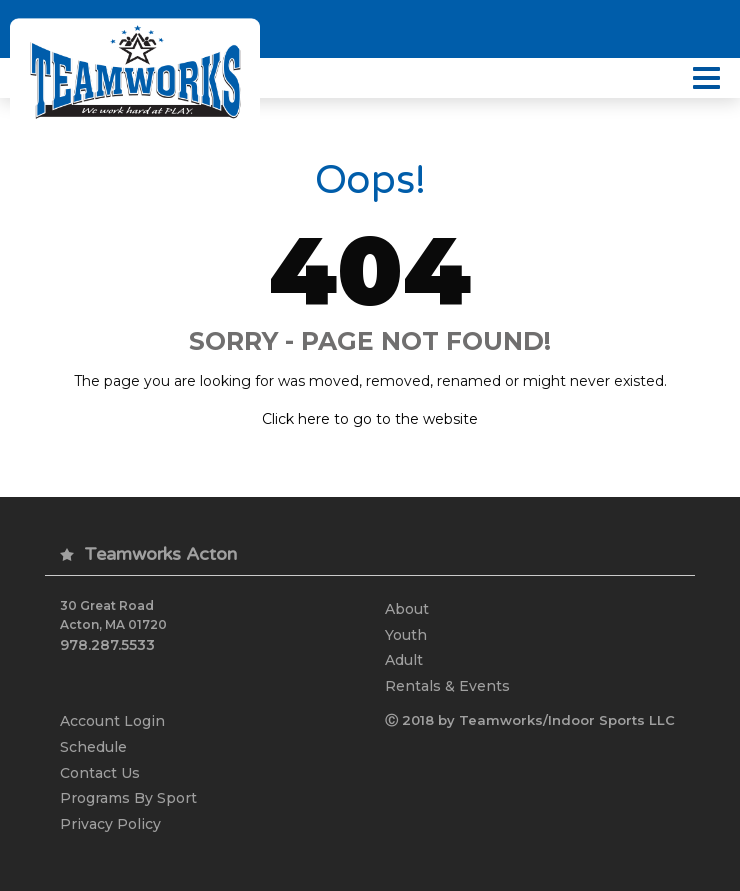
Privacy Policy (110, 824)
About (407, 609)
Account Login (112, 721)
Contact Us (100, 773)
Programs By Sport (128, 798)
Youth (406, 635)
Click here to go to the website (370, 419)
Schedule (93, 747)
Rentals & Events (447, 686)
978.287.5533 (107, 645)
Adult (404, 660)
